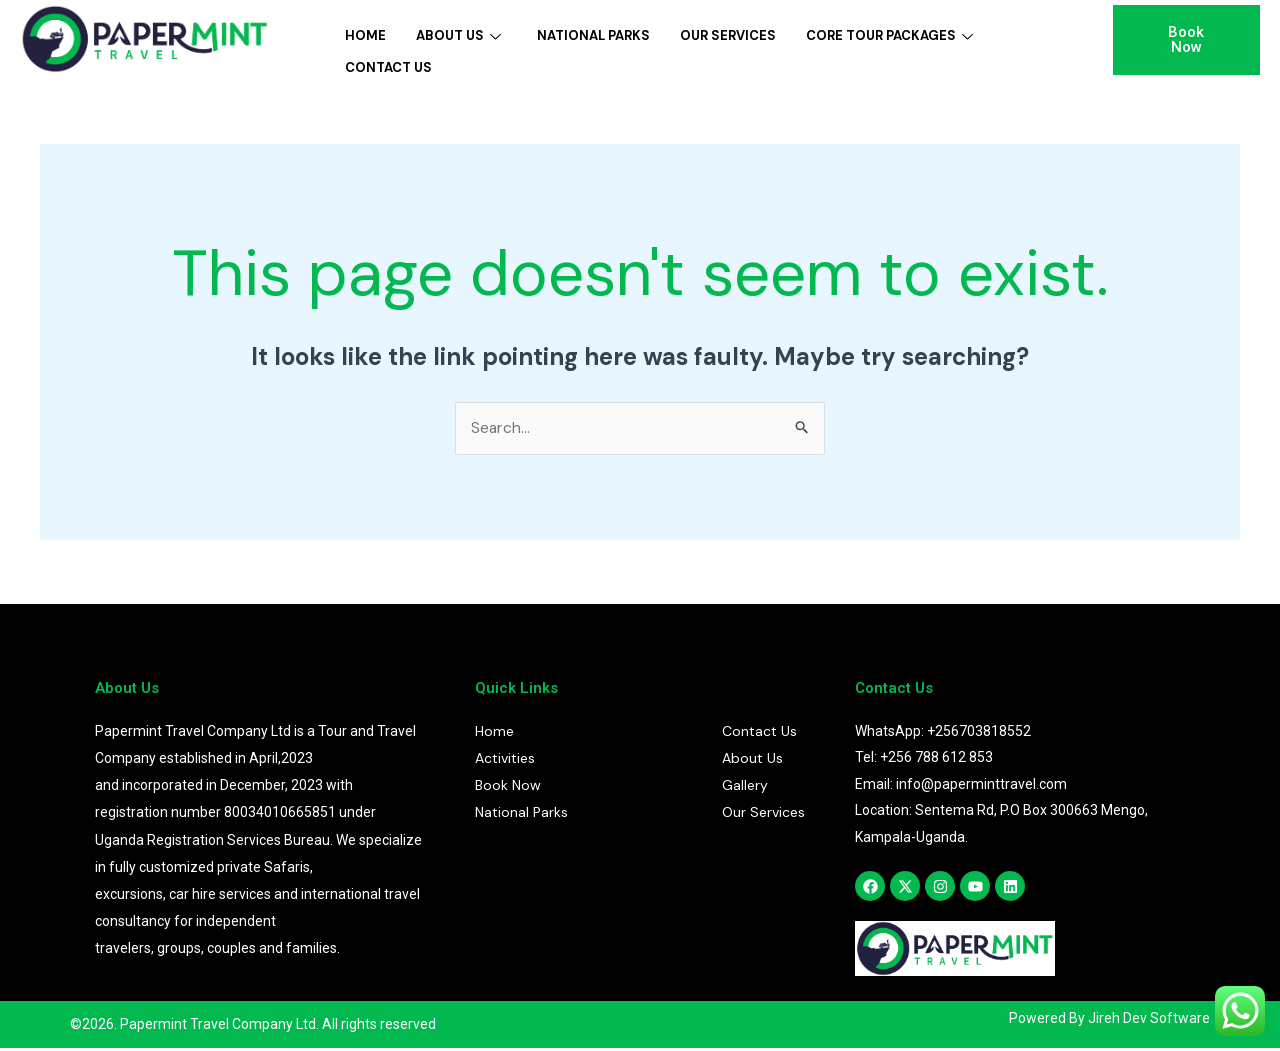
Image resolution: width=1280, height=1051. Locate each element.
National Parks (593, 33)
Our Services (728, 33)
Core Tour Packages (889, 33)
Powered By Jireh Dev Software (1109, 1021)
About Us (458, 33)
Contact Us (388, 60)
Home (365, 33)
